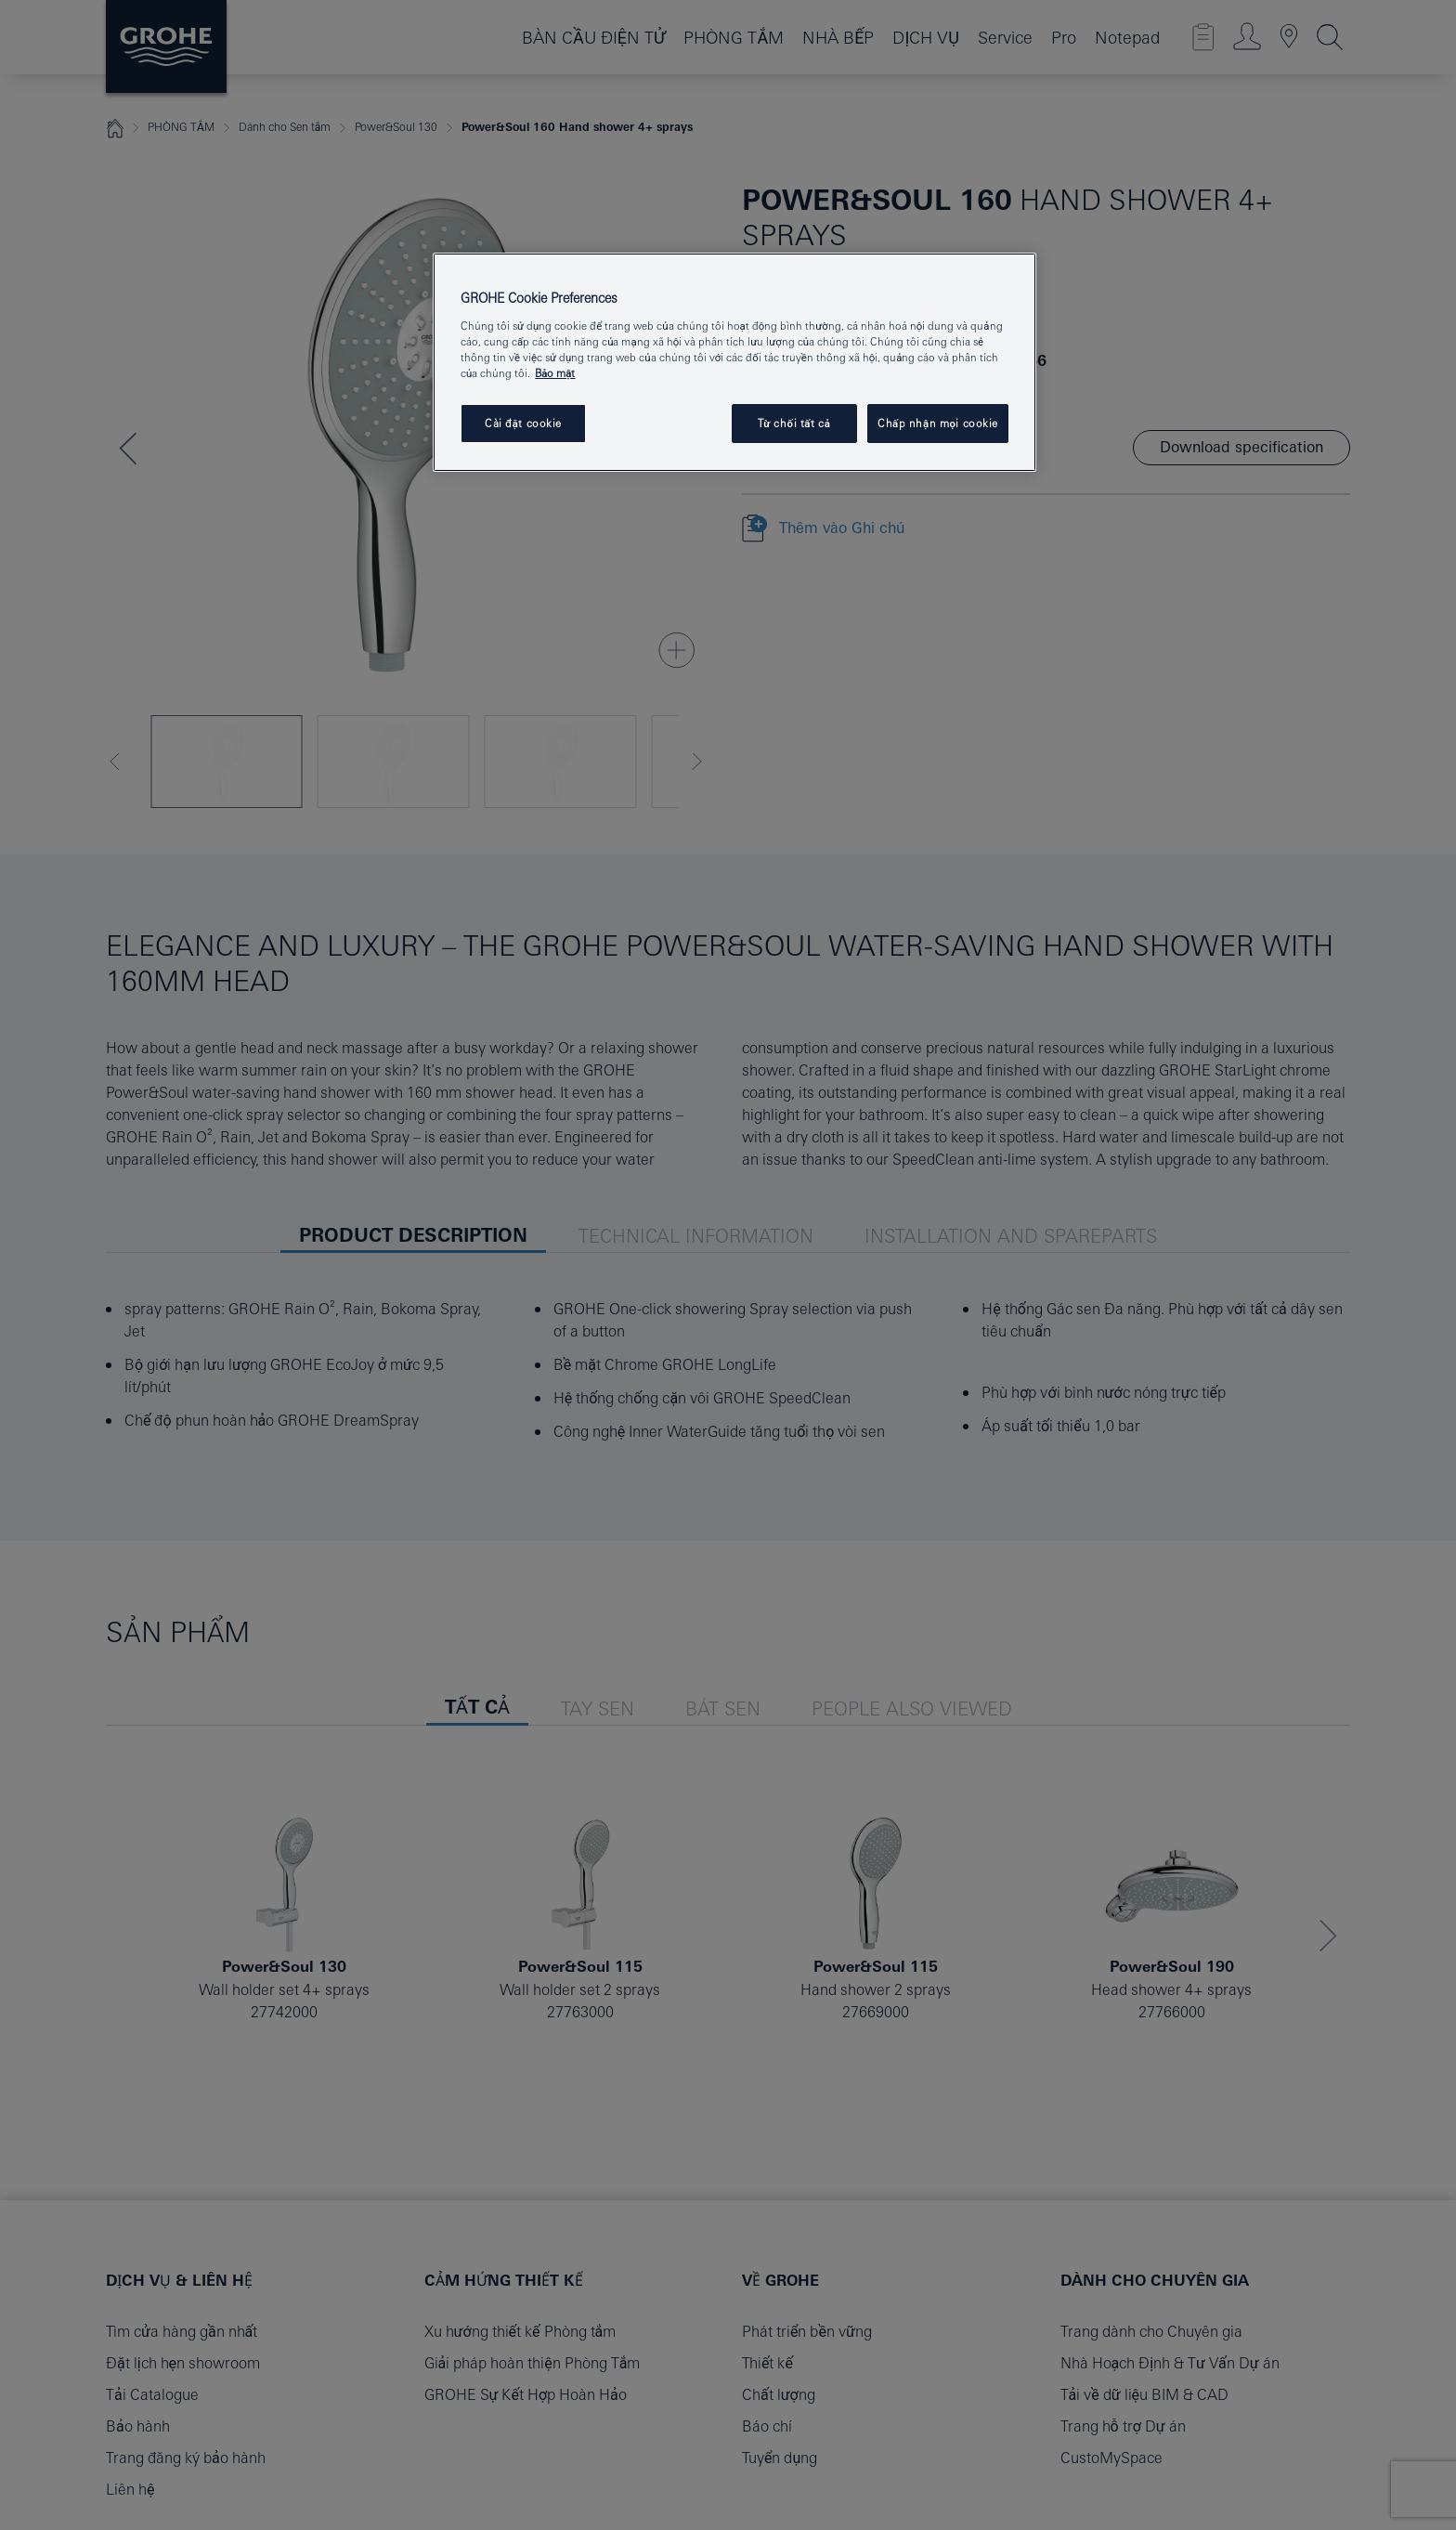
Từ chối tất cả (794, 423)
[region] (734, 362)
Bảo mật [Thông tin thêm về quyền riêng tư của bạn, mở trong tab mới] (555, 373)
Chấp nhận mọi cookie (938, 423)
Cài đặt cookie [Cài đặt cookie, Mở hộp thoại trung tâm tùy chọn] (523, 423)
